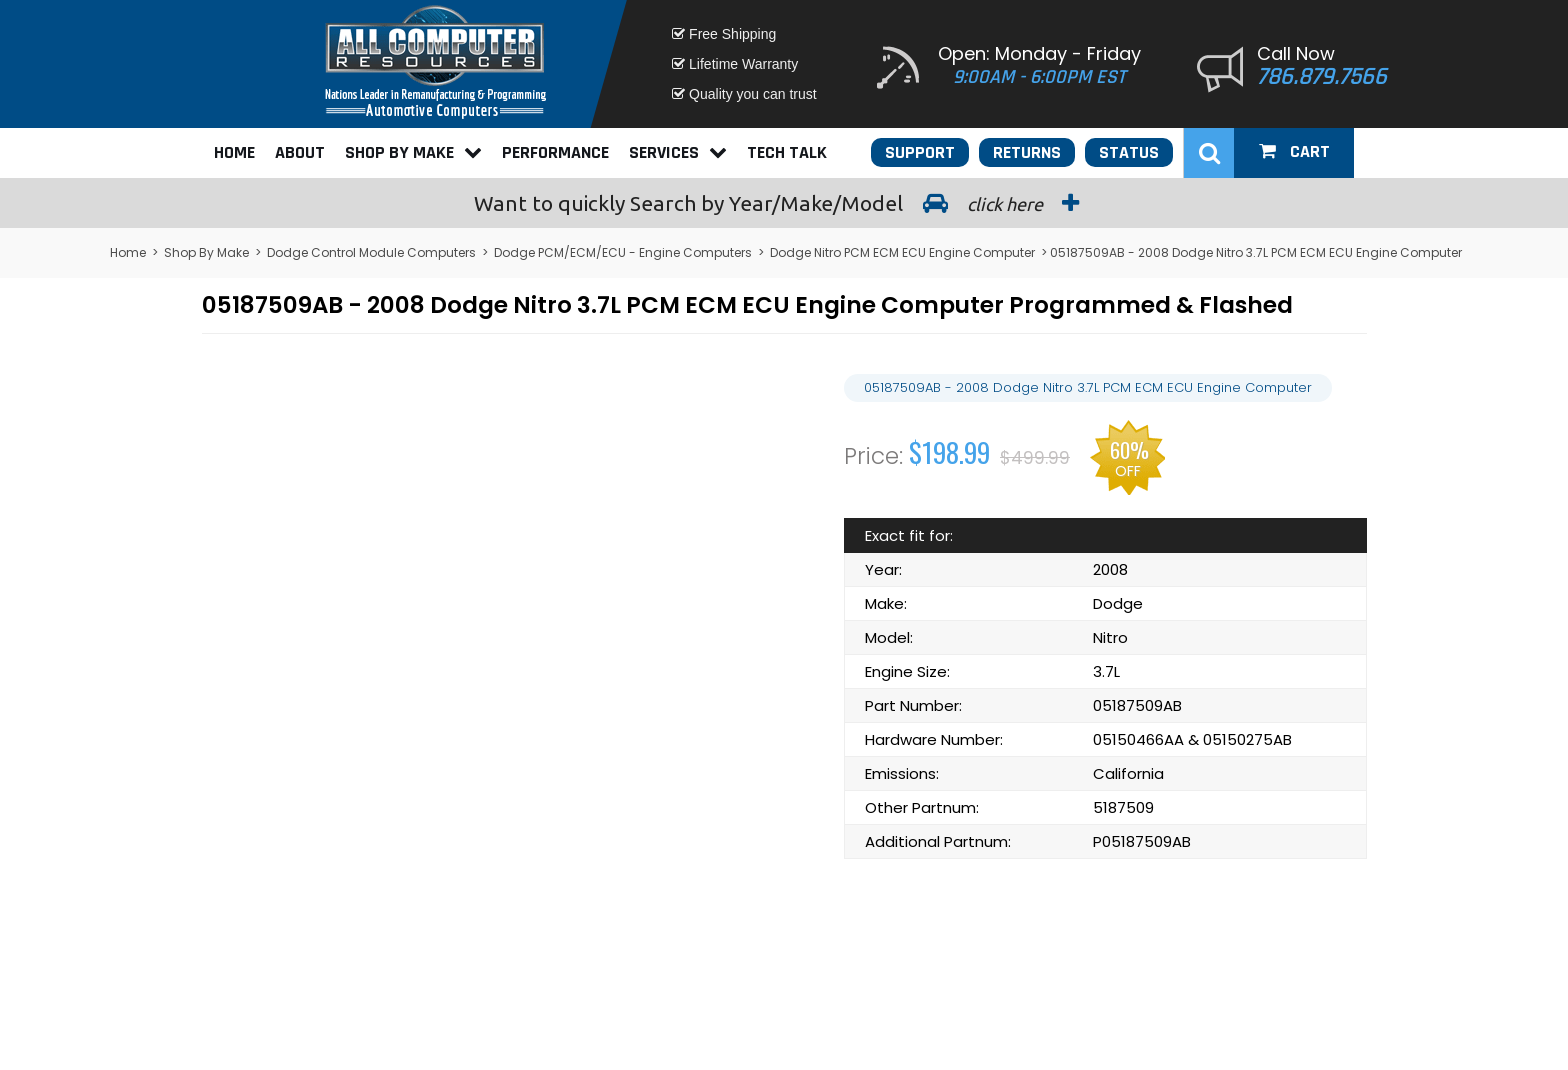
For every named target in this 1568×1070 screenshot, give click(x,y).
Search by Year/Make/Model (784, 203)
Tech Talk (787, 152)
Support (920, 152)
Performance (555, 152)
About (300, 152)
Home (234, 152)
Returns (1027, 152)
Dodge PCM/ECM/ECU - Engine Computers (623, 252)
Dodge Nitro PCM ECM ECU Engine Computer (902, 252)
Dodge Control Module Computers (371, 252)
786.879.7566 (1322, 77)
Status (1129, 152)
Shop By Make (413, 152)
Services (678, 152)
